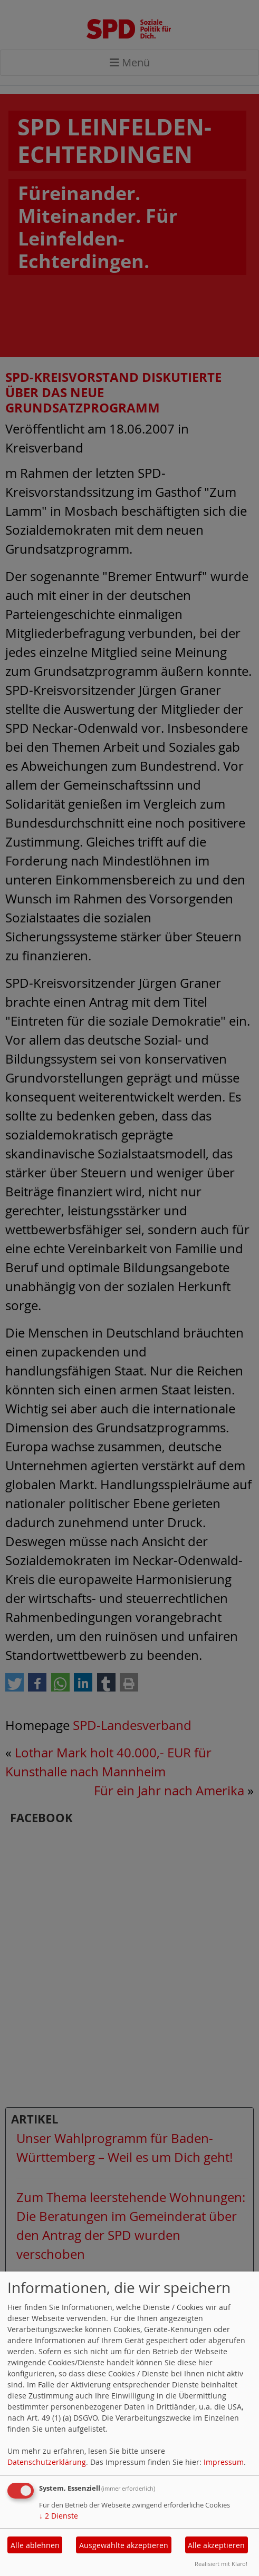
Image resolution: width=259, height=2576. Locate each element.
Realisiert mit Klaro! (221, 2564)
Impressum (224, 2462)
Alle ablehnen (35, 2545)
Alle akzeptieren (216, 2545)
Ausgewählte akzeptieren (123, 2545)
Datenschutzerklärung (46, 2462)
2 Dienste (58, 2516)
